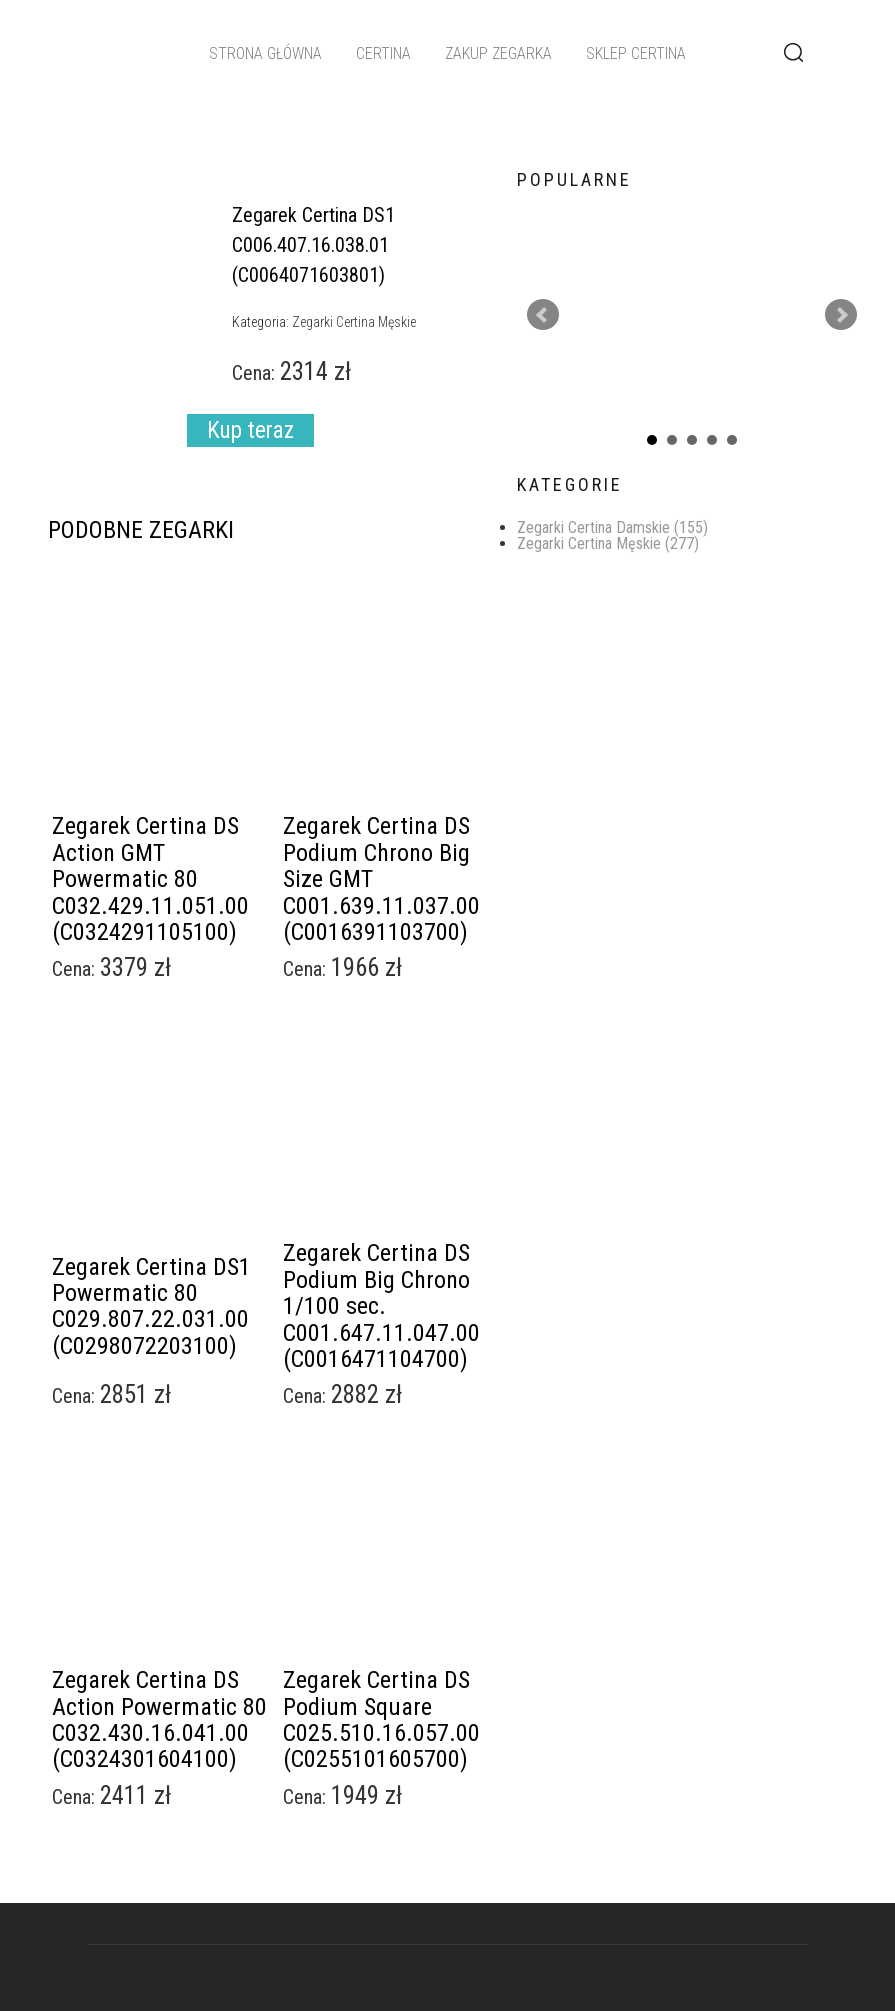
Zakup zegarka (498, 53)
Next (841, 315)
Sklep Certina (636, 53)
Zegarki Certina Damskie (612, 527)
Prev (543, 315)
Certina (383, 53)
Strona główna (265, 53)
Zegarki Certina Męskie (608, 543)
